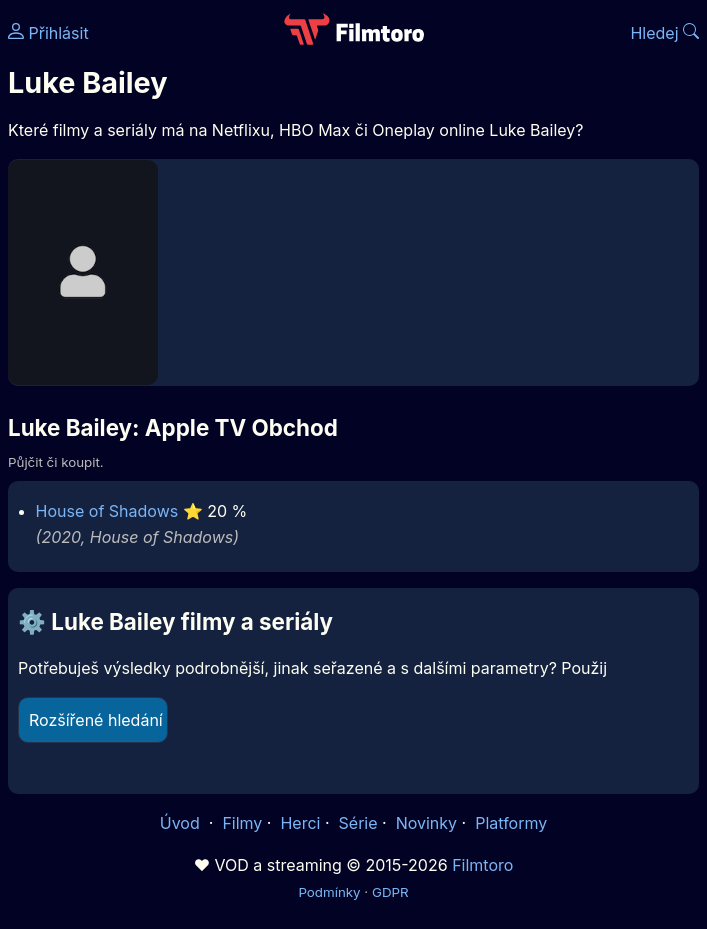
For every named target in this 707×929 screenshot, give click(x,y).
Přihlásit (48, 33)
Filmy (242, 823)
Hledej (664, 33)
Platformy (511, 823)
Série (358, 823)
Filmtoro (482, 865)
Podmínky (329, 892)
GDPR (390, 892)
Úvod (182, 823)
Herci (300, 823)
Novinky (426, 823)
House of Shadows (107, 511)
